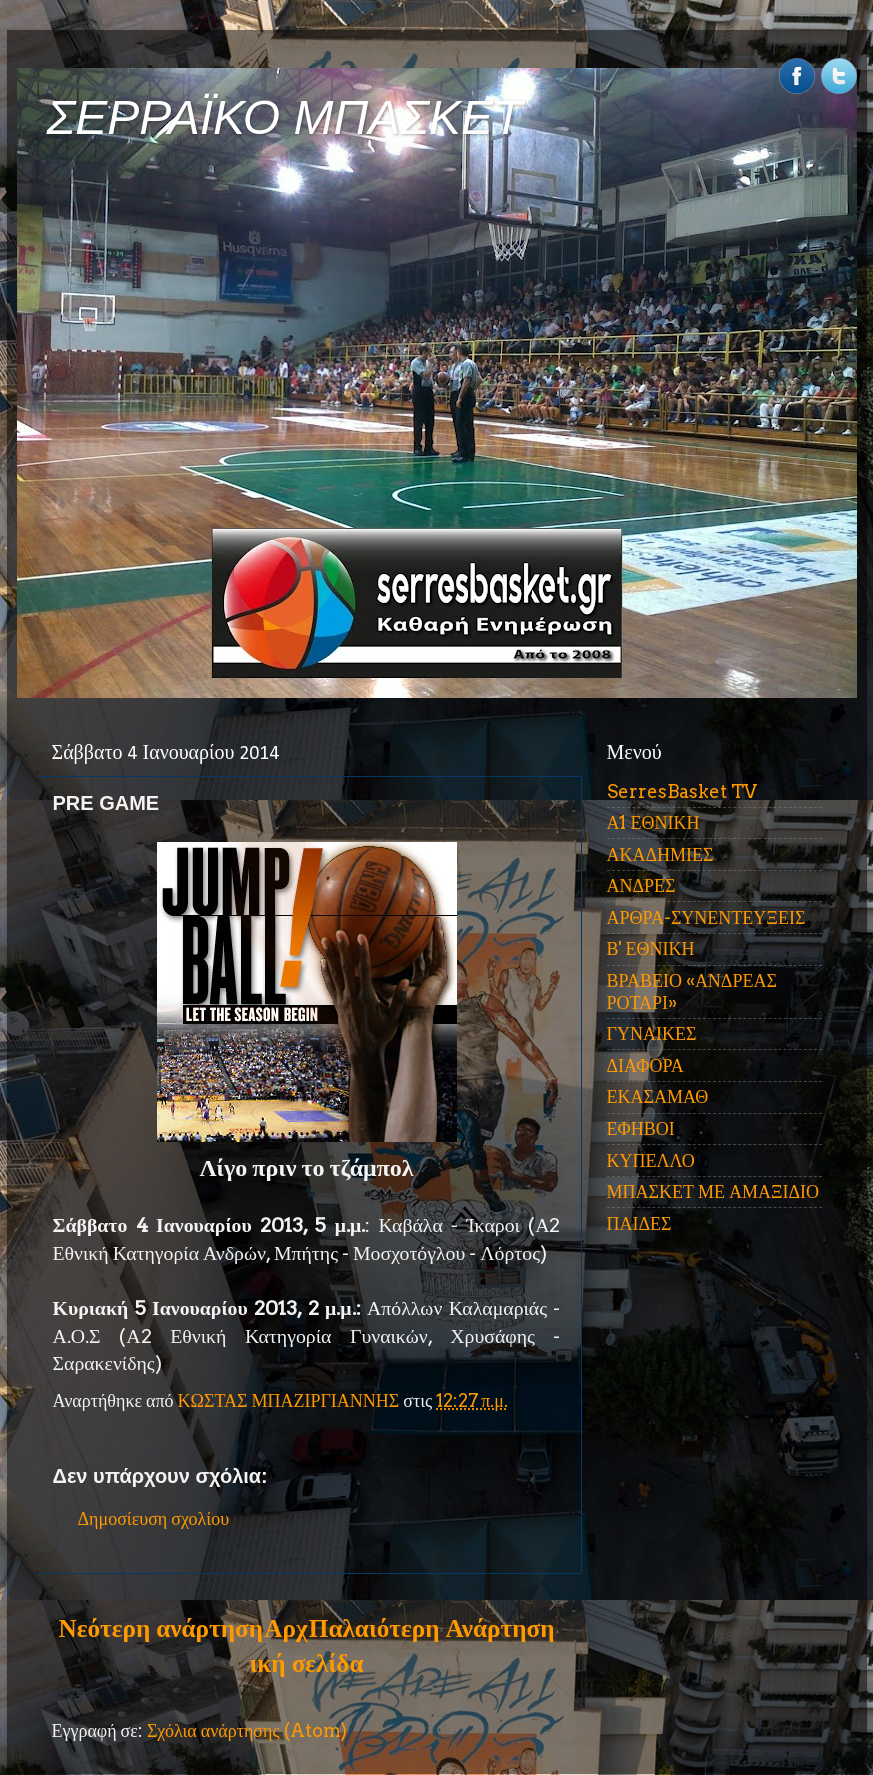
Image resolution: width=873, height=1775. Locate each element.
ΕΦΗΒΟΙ (641, 1128)
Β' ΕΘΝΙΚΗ (651, 948)
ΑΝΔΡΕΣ (641, 885)
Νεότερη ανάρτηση (161, 1628)
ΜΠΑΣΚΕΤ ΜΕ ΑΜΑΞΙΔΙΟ (713, 1191)
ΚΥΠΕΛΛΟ (651, 1160)
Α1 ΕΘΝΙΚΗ (653, 822)
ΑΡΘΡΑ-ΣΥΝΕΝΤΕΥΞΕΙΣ (706, 917)
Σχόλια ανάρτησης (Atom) (247, 1730)
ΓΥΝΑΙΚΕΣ (652, 1033)
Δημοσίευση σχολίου (154, 1518)
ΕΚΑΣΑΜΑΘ (658, 1096)
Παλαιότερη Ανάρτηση (432, 1628)
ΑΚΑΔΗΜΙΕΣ (660, 854)
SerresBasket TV (682, 791)
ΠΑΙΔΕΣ (639, 1223)
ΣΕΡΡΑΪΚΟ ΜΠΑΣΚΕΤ (285, 117)
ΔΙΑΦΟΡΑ (645, 1065)
